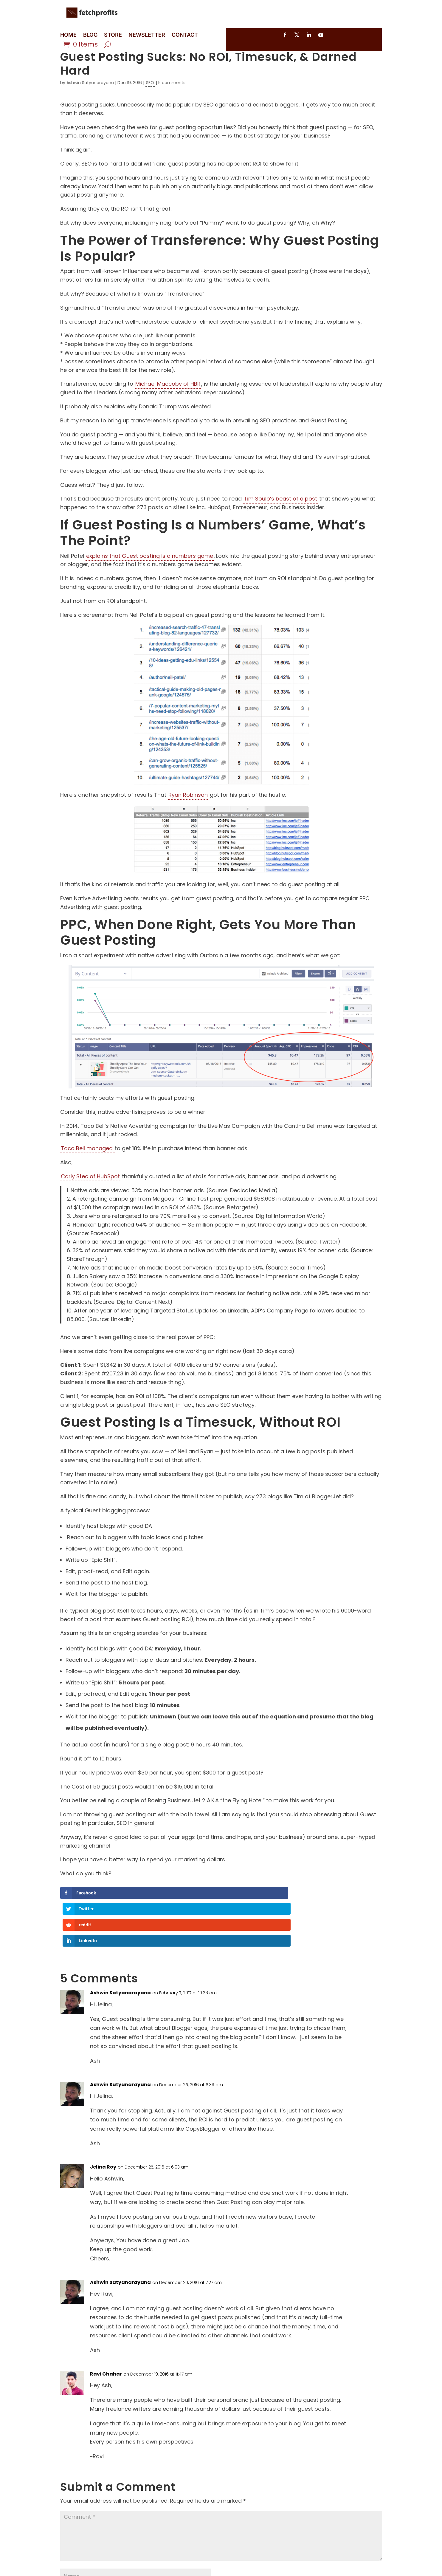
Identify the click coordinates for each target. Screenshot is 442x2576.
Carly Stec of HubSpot (90, 1195)
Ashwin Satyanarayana (90, 101)
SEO (150, 101)
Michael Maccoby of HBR (168, 402)
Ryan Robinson (188, 813)
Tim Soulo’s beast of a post (280, 517)
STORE (113, 35)
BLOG (90, 35)
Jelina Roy (103, 2137)
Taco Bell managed (87, 1166)
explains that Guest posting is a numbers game (149, 574)
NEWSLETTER (146, 35)
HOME (68, 35)
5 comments (171, 101)
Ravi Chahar (106, 2344)
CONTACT (185, 35)
